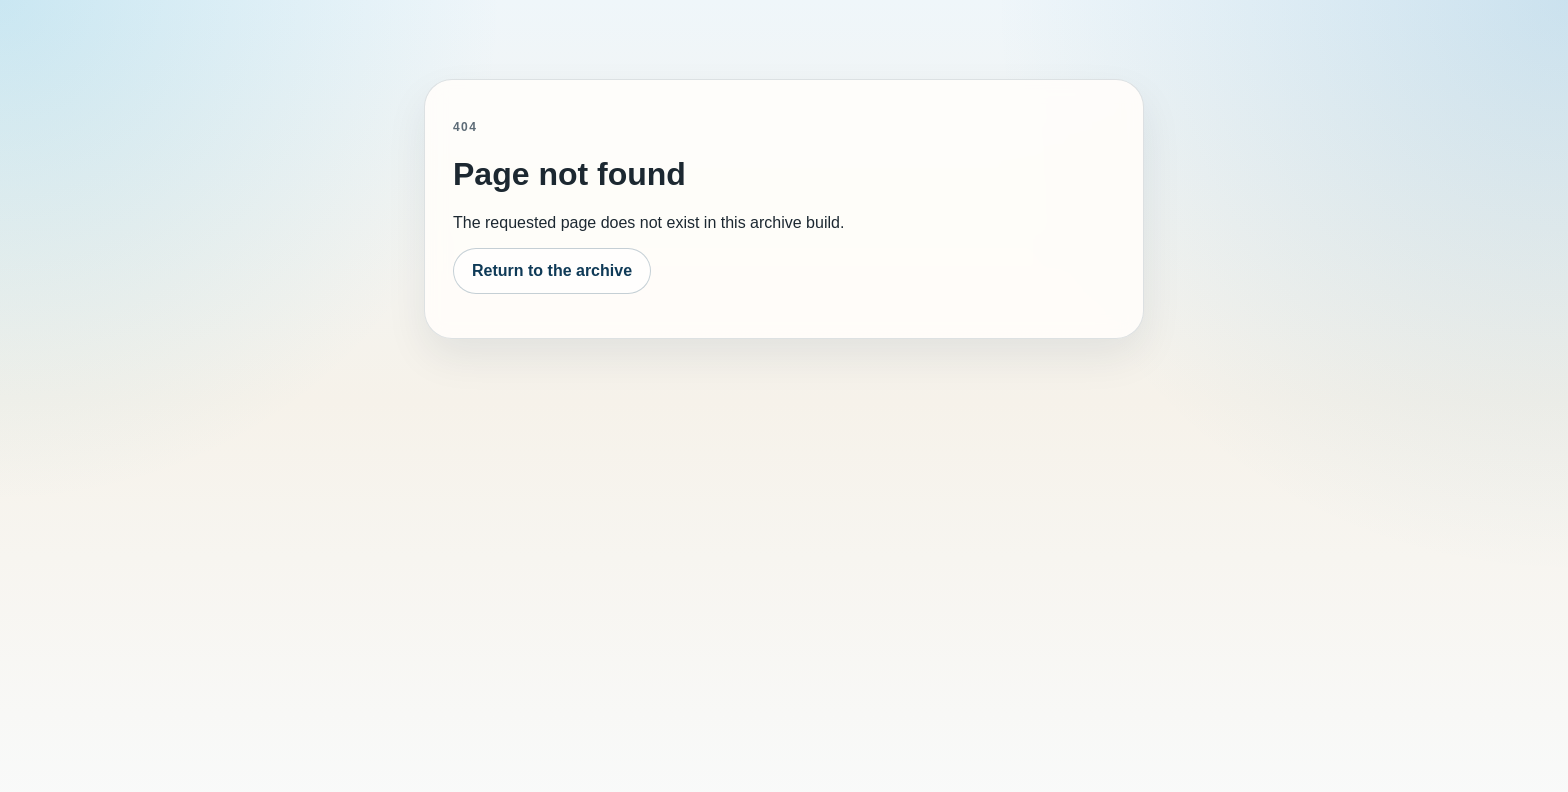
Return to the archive (552, 270)
